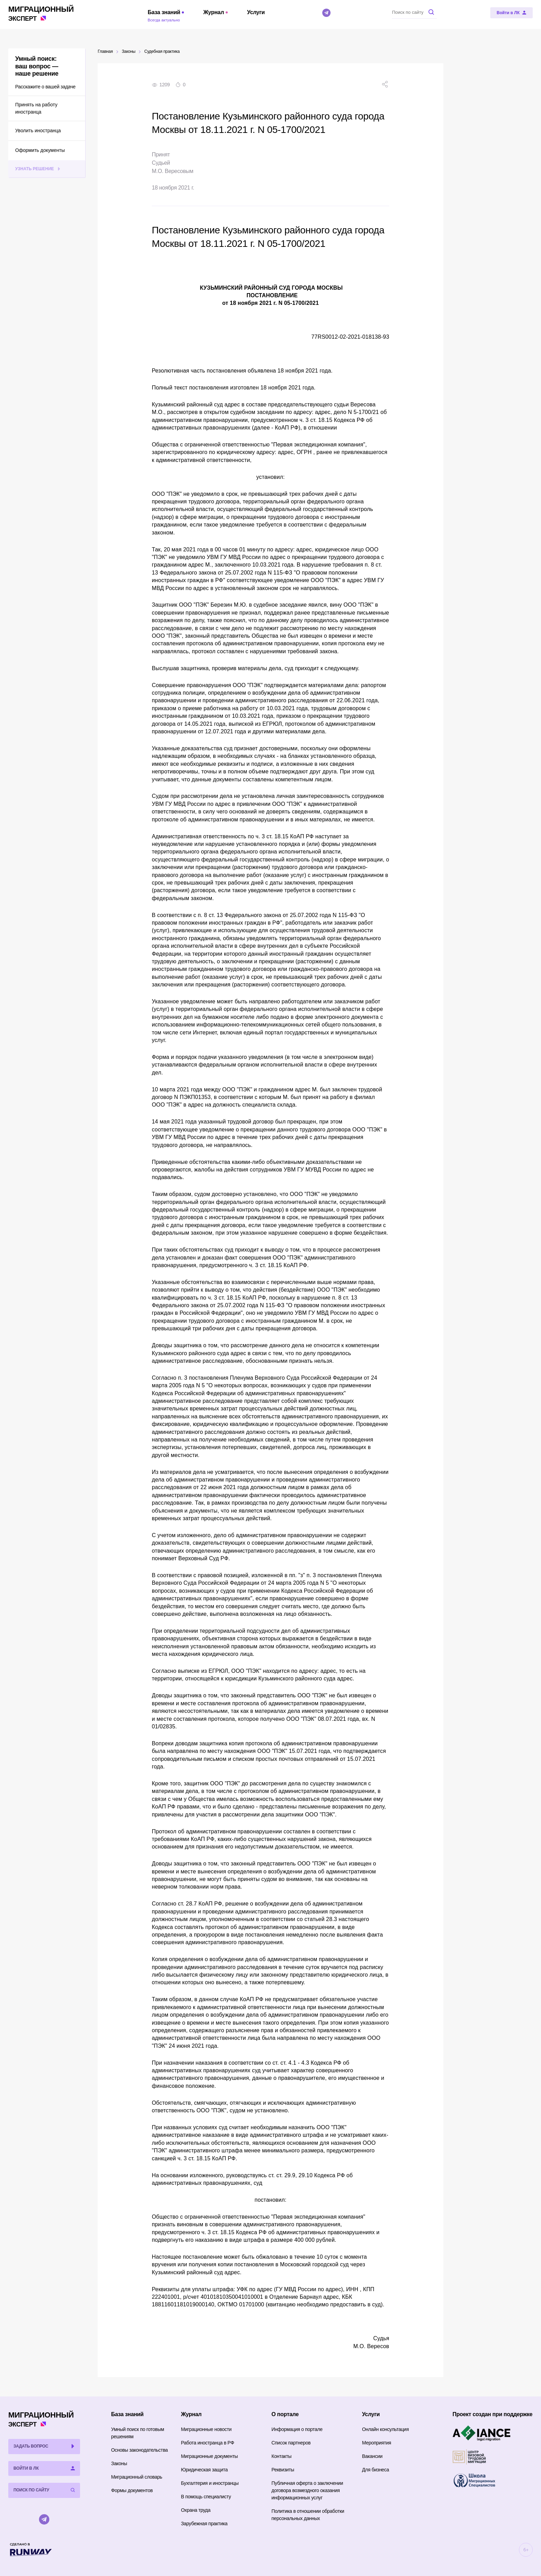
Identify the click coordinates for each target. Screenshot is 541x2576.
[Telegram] (326, 13)
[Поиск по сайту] (414, 12)
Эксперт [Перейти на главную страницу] (41, 13)
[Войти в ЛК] (511, 12)
